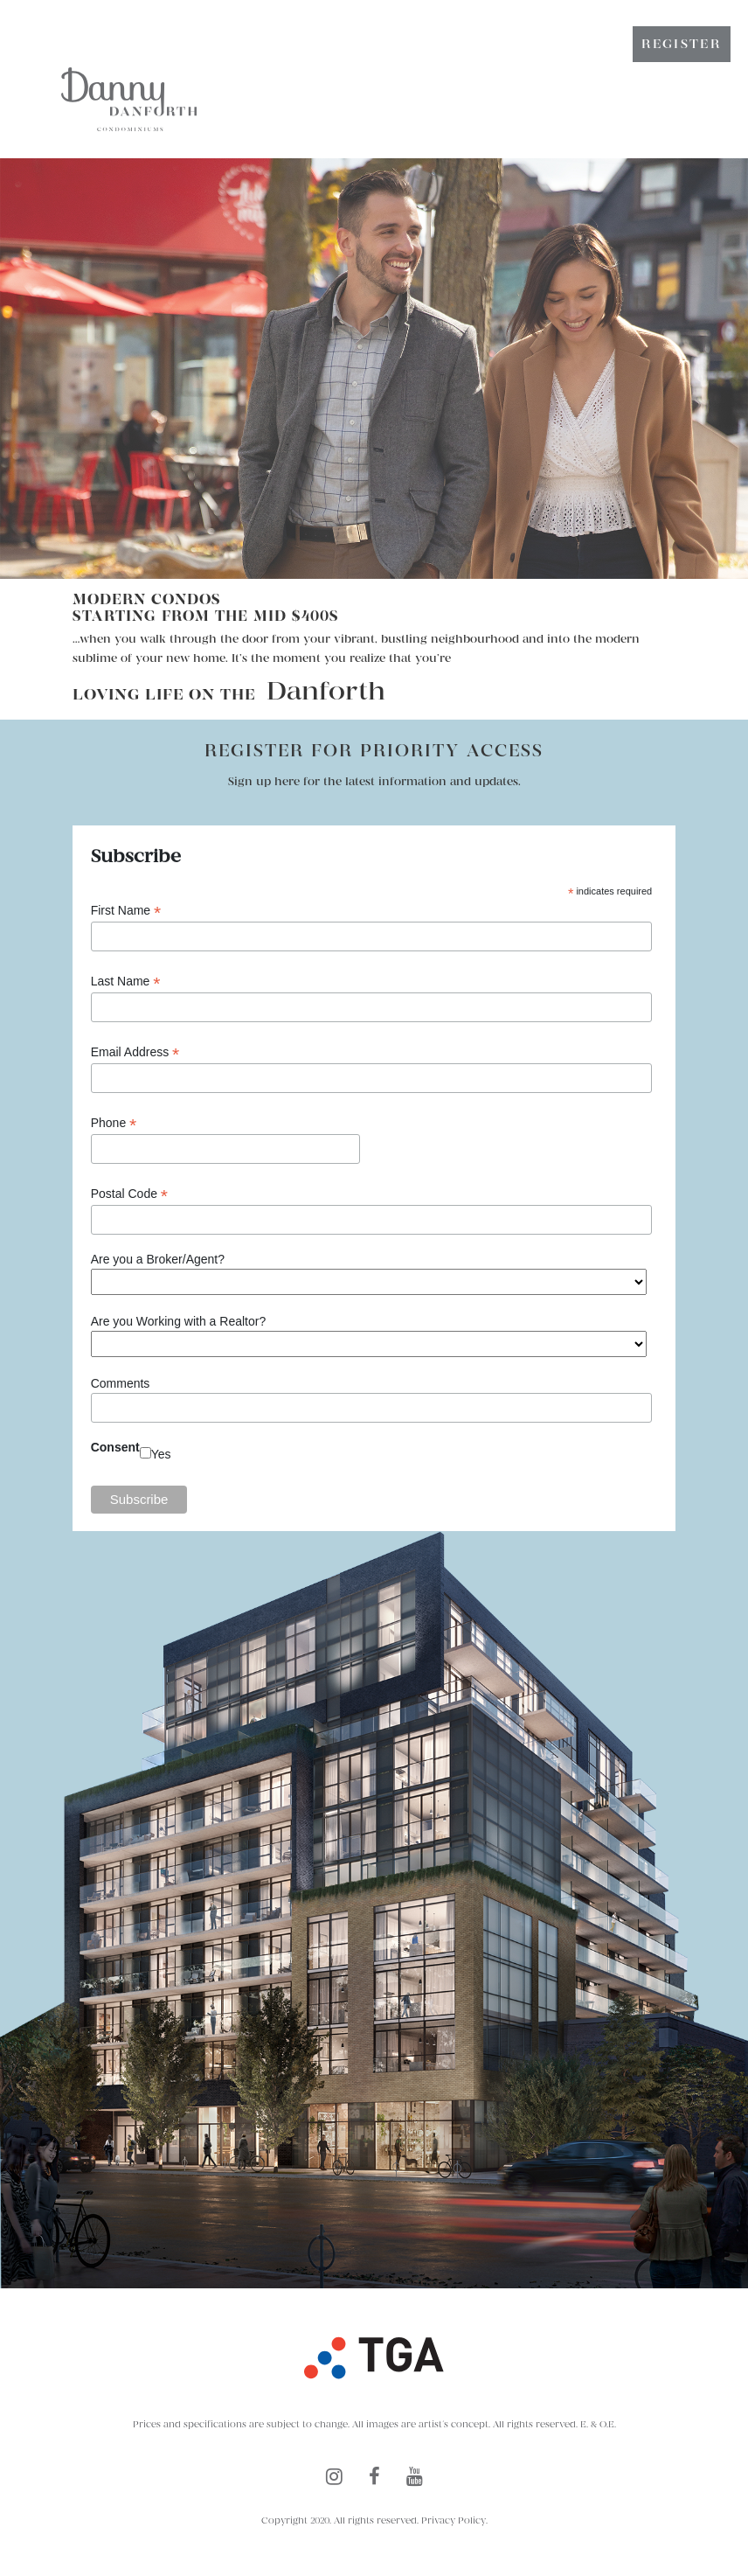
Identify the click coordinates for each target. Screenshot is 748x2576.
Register (681, 44)
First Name (126, 910)
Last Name (126, 981)
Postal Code (129, 1194)
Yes (161, 1454)
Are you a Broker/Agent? (158, 1259)
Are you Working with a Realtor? (179, 1321)
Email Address (135, 1052)
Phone (114, 1123)
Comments (120, 1383)
